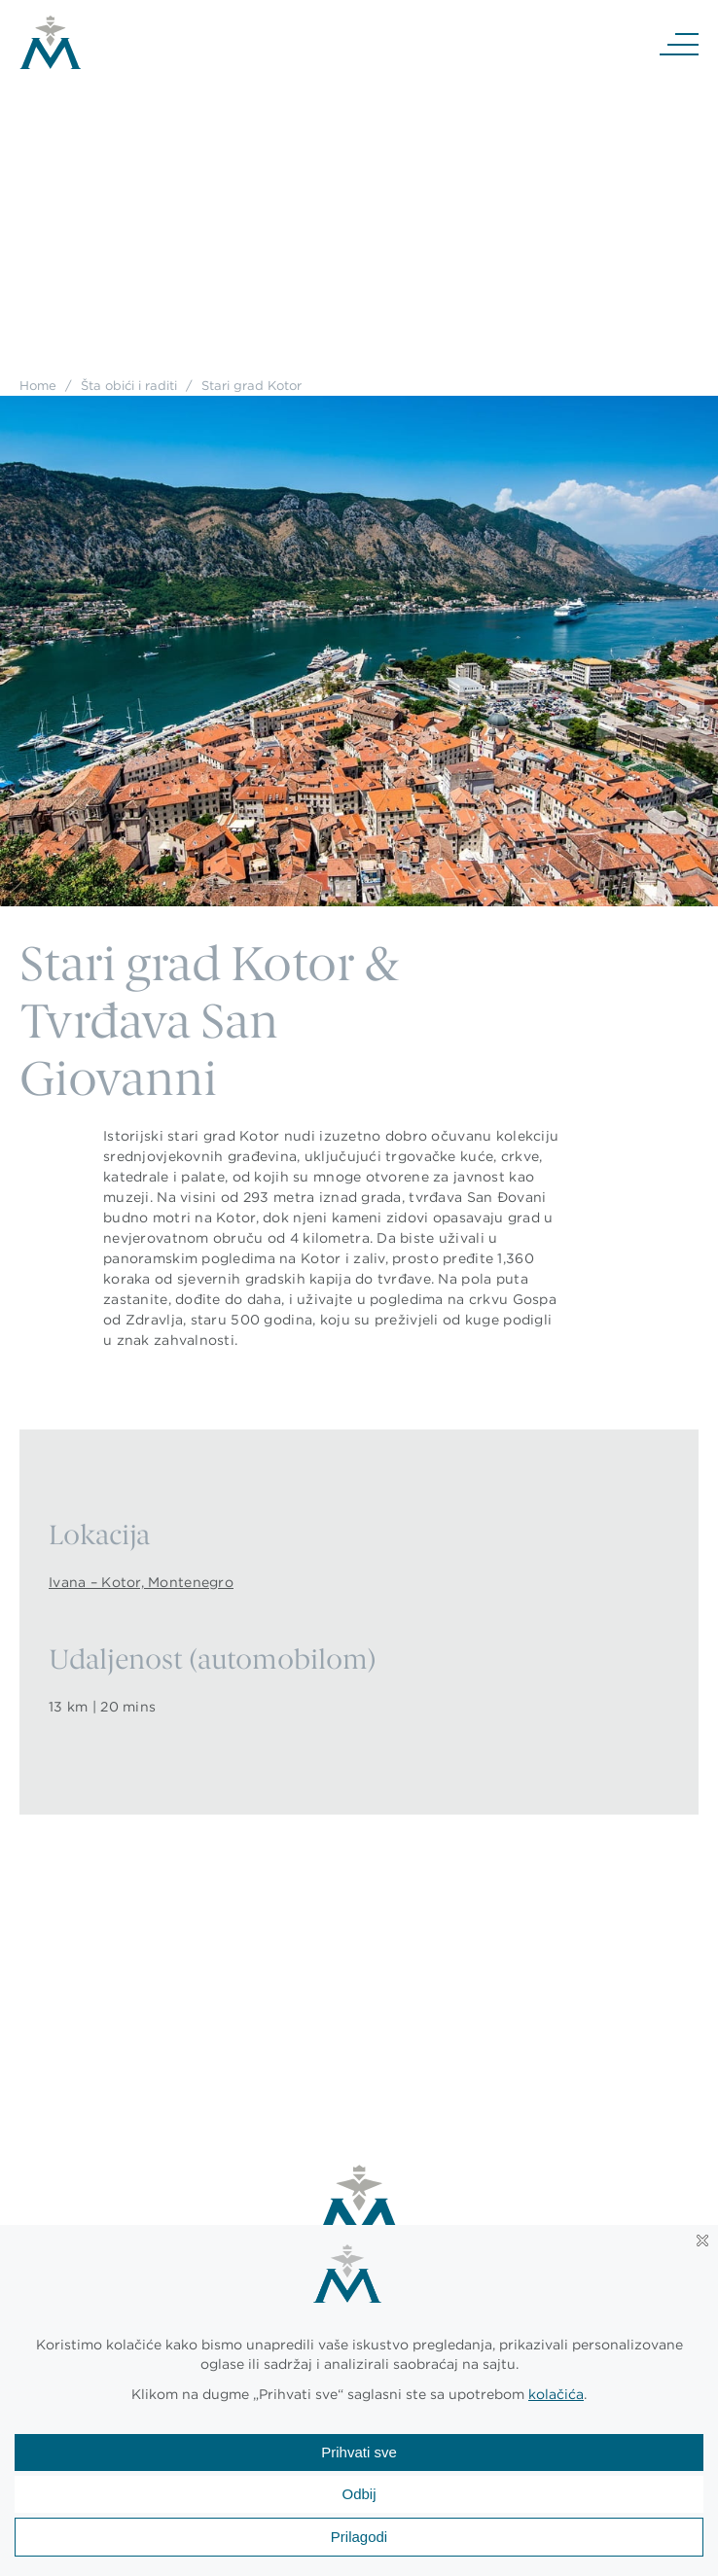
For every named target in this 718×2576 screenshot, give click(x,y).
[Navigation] (679, 43)
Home (37, 385)
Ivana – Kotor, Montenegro (141, 1582)
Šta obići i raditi (129, 385)
